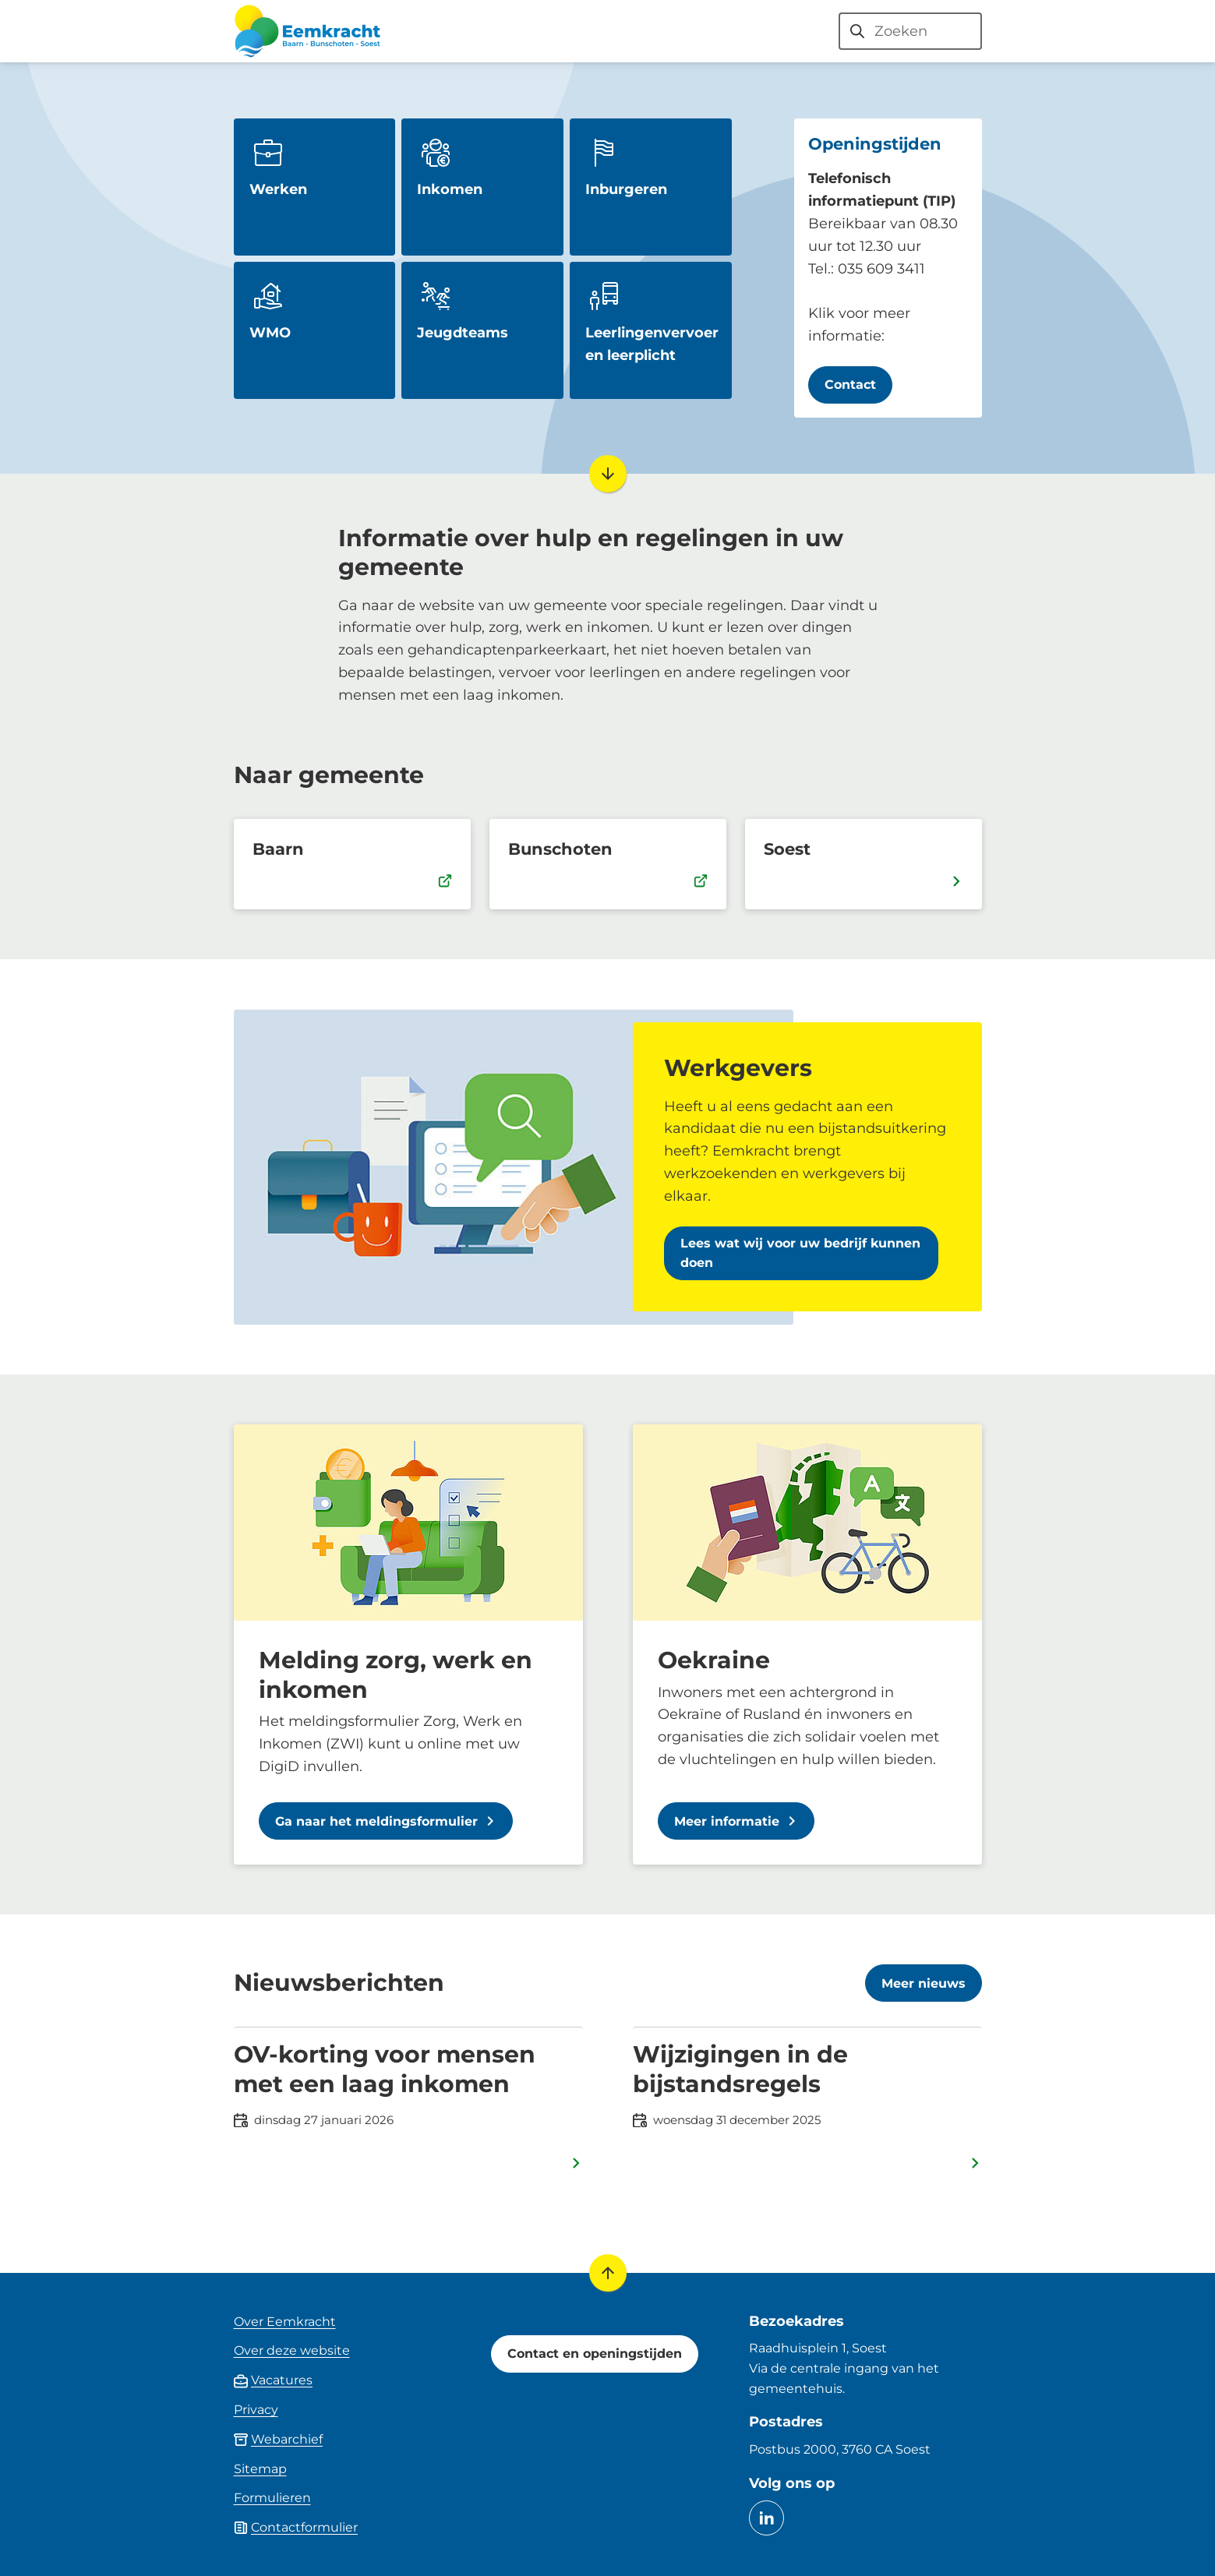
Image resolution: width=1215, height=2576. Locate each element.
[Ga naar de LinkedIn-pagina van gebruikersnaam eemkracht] (766, 2517)
